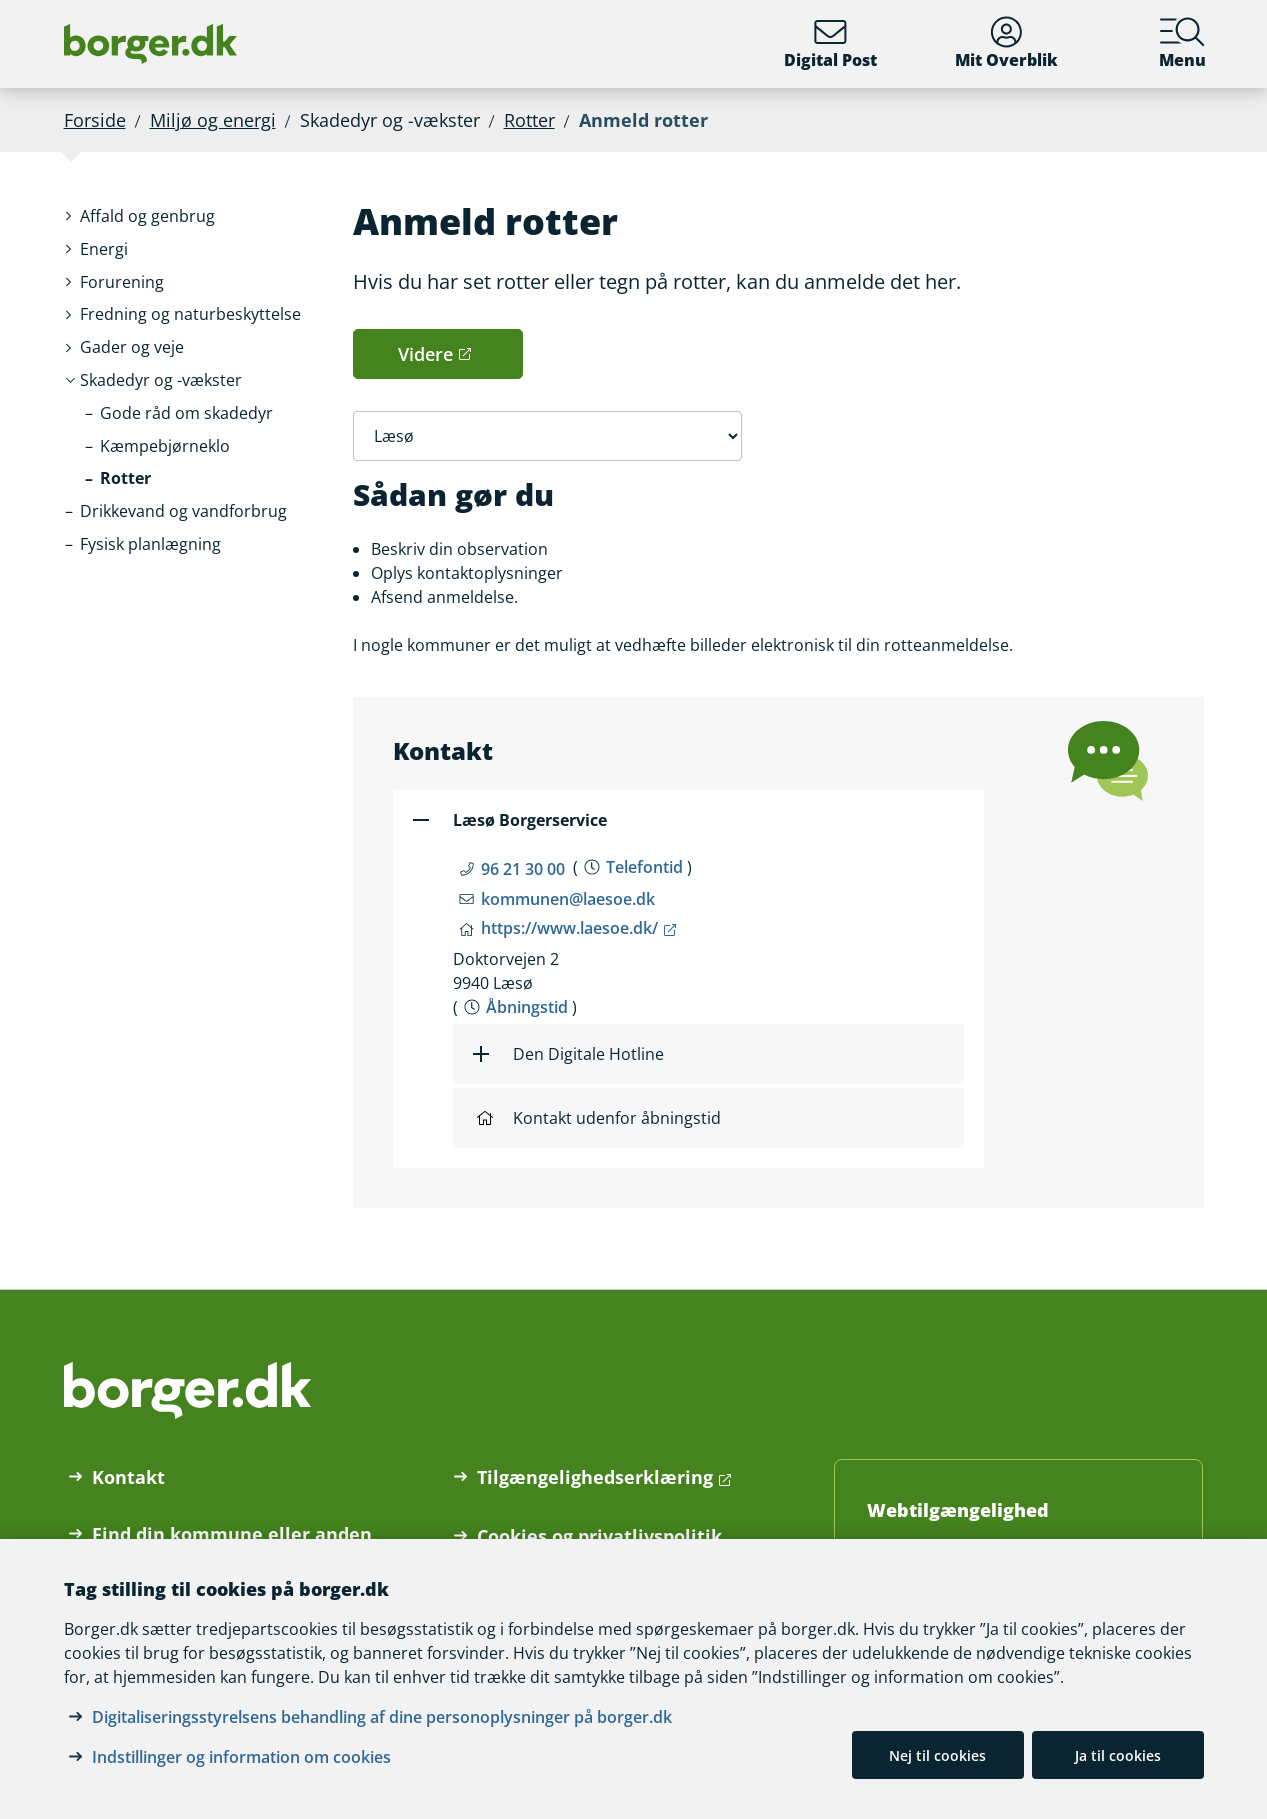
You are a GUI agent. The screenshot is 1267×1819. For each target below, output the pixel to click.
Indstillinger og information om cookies (241, 1757)
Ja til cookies (1118, 1755)
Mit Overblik (1006, 43)
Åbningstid (527, 1007)
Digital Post (830, 43)
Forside (95, 120)
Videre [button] (425, 354)
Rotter (529, 120)
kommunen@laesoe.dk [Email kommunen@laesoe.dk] (568, 899)
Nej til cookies (937, 1755)
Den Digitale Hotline (588, 1054)
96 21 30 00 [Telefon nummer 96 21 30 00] (523, 869)
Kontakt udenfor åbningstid (599, 1118)
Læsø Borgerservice (530, 820)
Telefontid (644, 867)
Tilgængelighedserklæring (595, 1477)
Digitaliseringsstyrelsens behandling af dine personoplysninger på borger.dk (382, 1717)
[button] (147, 216)
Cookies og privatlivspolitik (599, 1536)
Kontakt (128, 1477)
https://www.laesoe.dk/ (569, 928)
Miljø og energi (213, 120)
